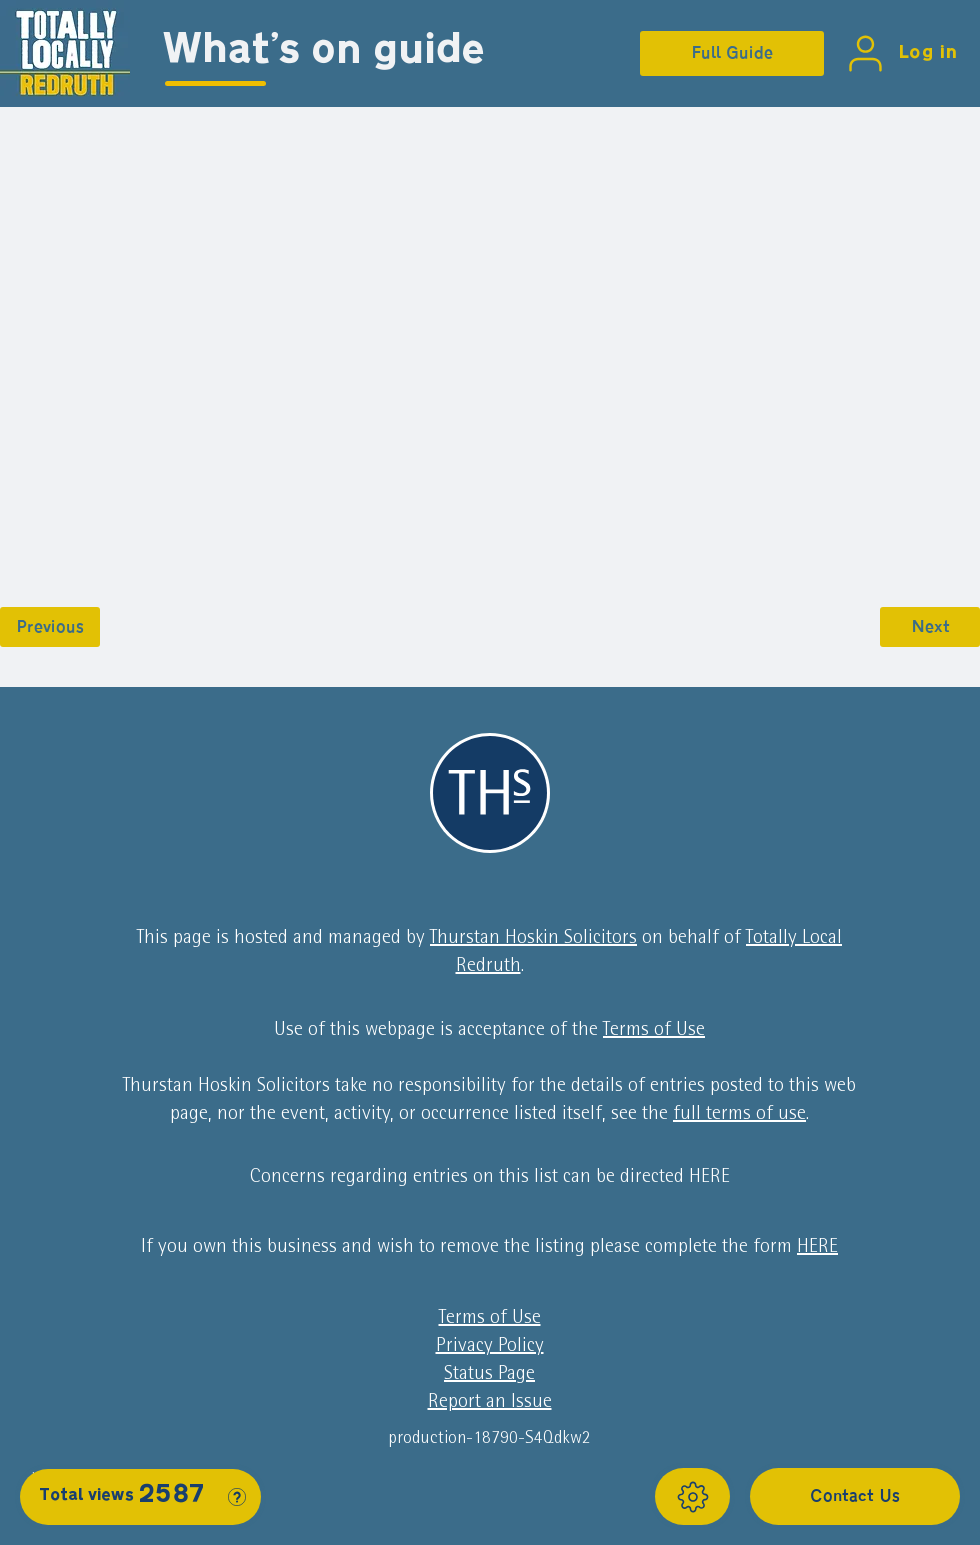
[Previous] (50, 627)
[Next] (930, 627)
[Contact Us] (855, 1496)
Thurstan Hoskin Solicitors (533, 939)
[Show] (692, 1496)
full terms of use (739, 1115)
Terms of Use (654, 1031)
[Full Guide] (732, 53)
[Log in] (898, 53)
